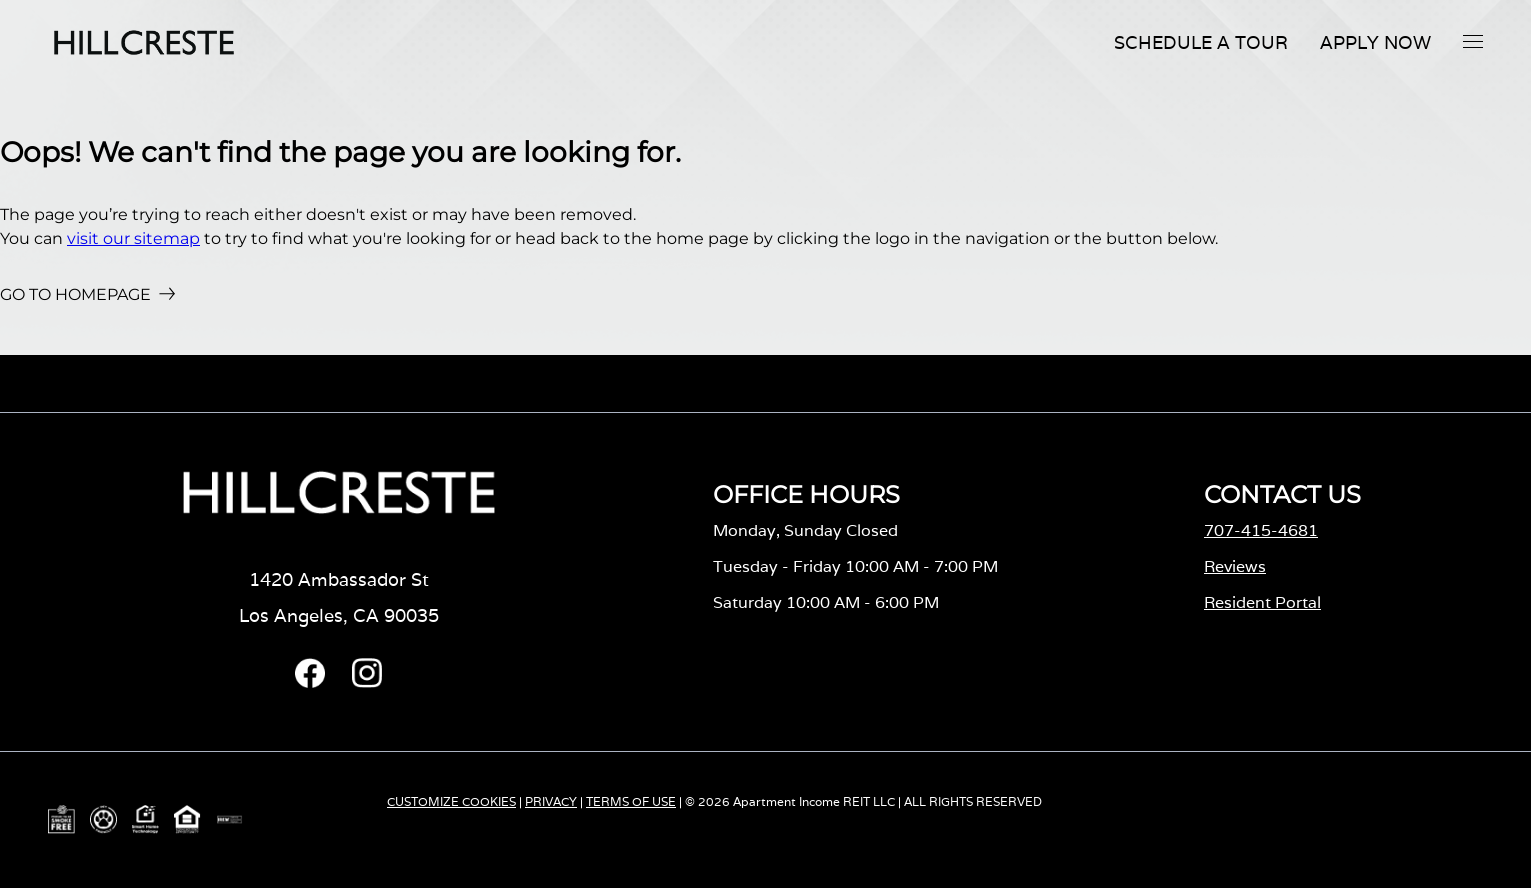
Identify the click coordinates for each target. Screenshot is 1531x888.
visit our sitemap (133, 238)
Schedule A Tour (1201, 42)
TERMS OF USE (631, 801)
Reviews (1235, 566)
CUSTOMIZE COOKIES (451, 801)
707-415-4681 (1261, 530)
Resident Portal (1262, 602)
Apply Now (1375, 42)
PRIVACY (551, 801)
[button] (1473, 41)
